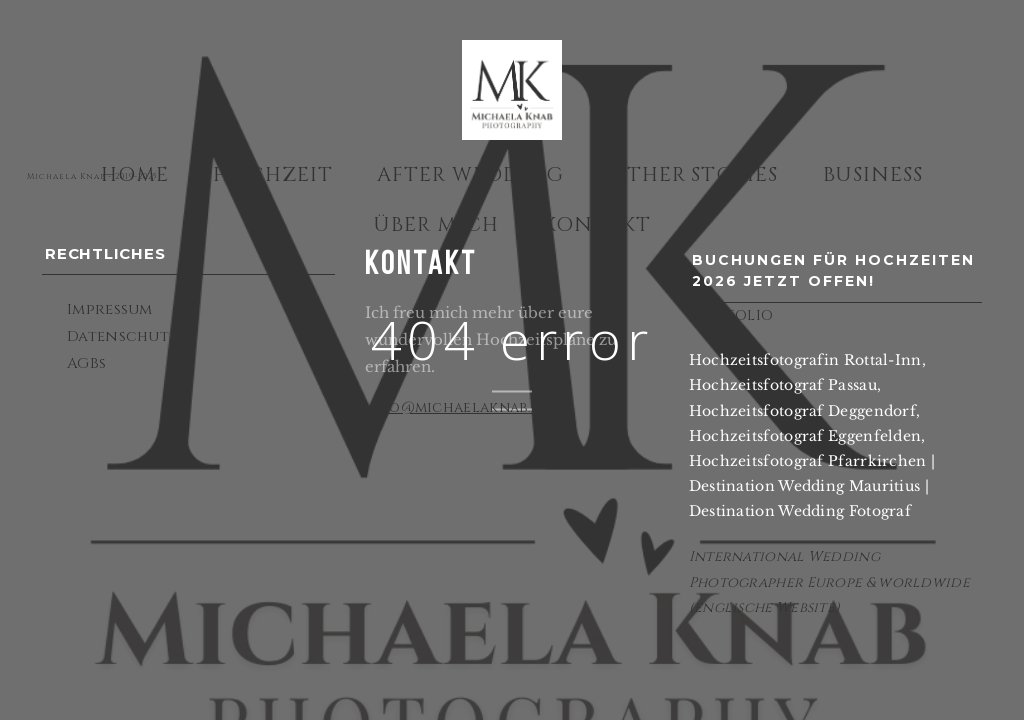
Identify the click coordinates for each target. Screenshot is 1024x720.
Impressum (110, 309)
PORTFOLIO (731, 315)
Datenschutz (122, 336)
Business (873, 174)
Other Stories (693, 174)
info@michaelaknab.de (458, 407)
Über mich (436, 224)
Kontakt (597, 224)
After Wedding (470, 174)
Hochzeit (273, 174)
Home (135, 174)
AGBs (86, 363)
